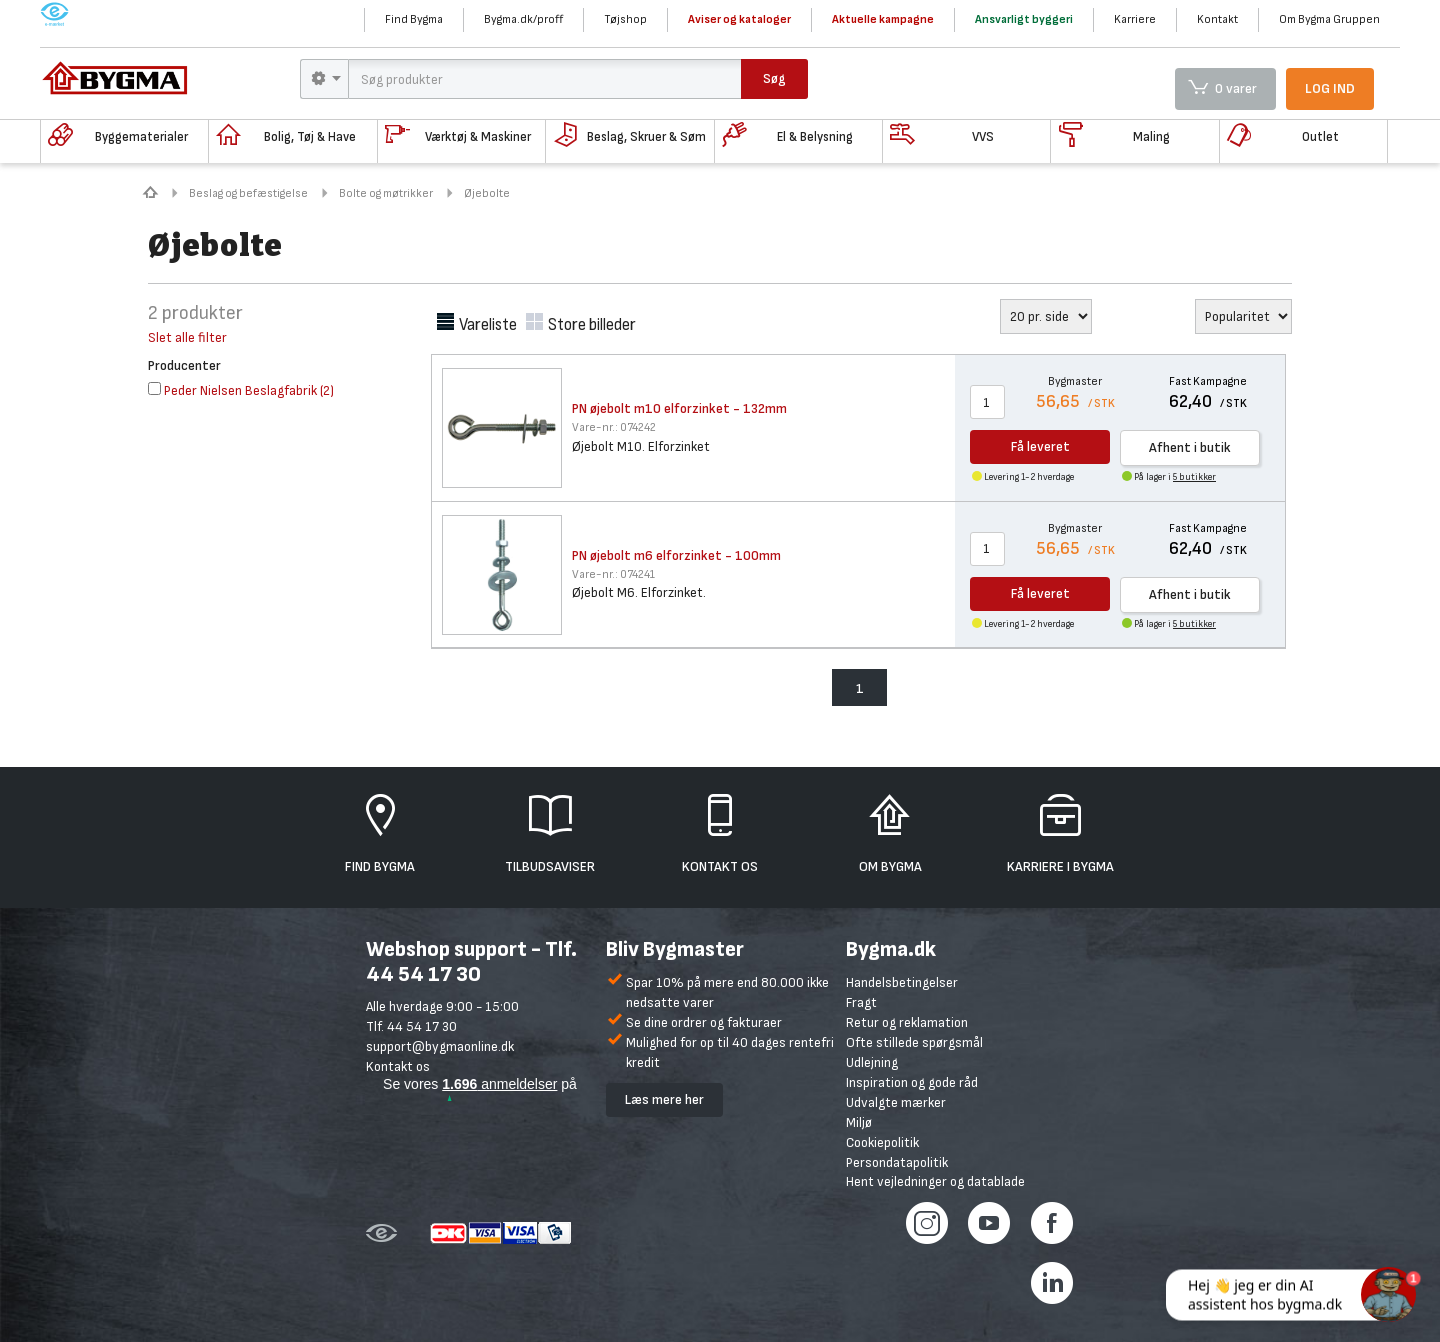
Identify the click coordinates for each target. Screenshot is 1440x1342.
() (241, 390)
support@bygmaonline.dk (440, 1046)
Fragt (861, 1002)
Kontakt (1217, 19)
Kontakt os (398, 1066)
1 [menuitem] (860, 688)
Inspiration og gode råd (912, 1082)
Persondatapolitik (897, 1162)
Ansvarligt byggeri (1024, 19)
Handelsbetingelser (902, 982)
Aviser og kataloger (739, 19)
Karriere (1135, 19)
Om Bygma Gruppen (1329, 19)
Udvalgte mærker (896, 1102)
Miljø (859, 1122)
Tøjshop (625, 19)
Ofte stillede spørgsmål (914, 1042)
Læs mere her (664, 1099)
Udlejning (872, 1062)
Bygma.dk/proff (523, 19)
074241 (613, 574)
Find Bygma (414, 19)
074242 (614, 427)
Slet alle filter (187, 337)
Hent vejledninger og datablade (935, 1181)
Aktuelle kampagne (883, 19)
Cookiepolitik (882, 1142)
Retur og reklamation (907, 1022)
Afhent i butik (1190, 447)
